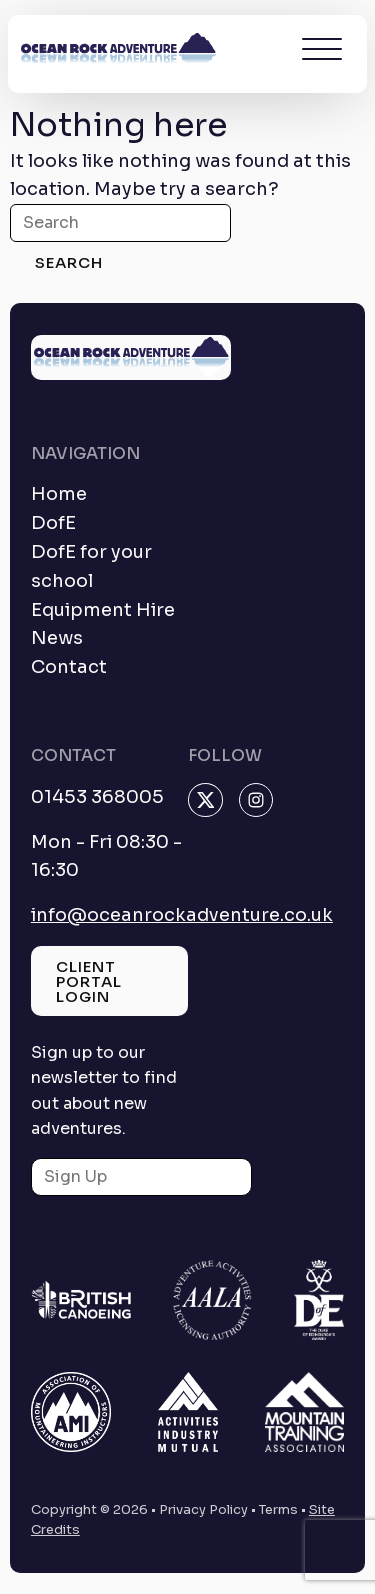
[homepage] (118, 53)
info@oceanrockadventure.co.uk (182, 915)
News (57, 638)
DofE (53, 523)
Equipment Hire (103, 610)
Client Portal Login (89, 981)
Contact (69, 667)
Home (59, 494)
